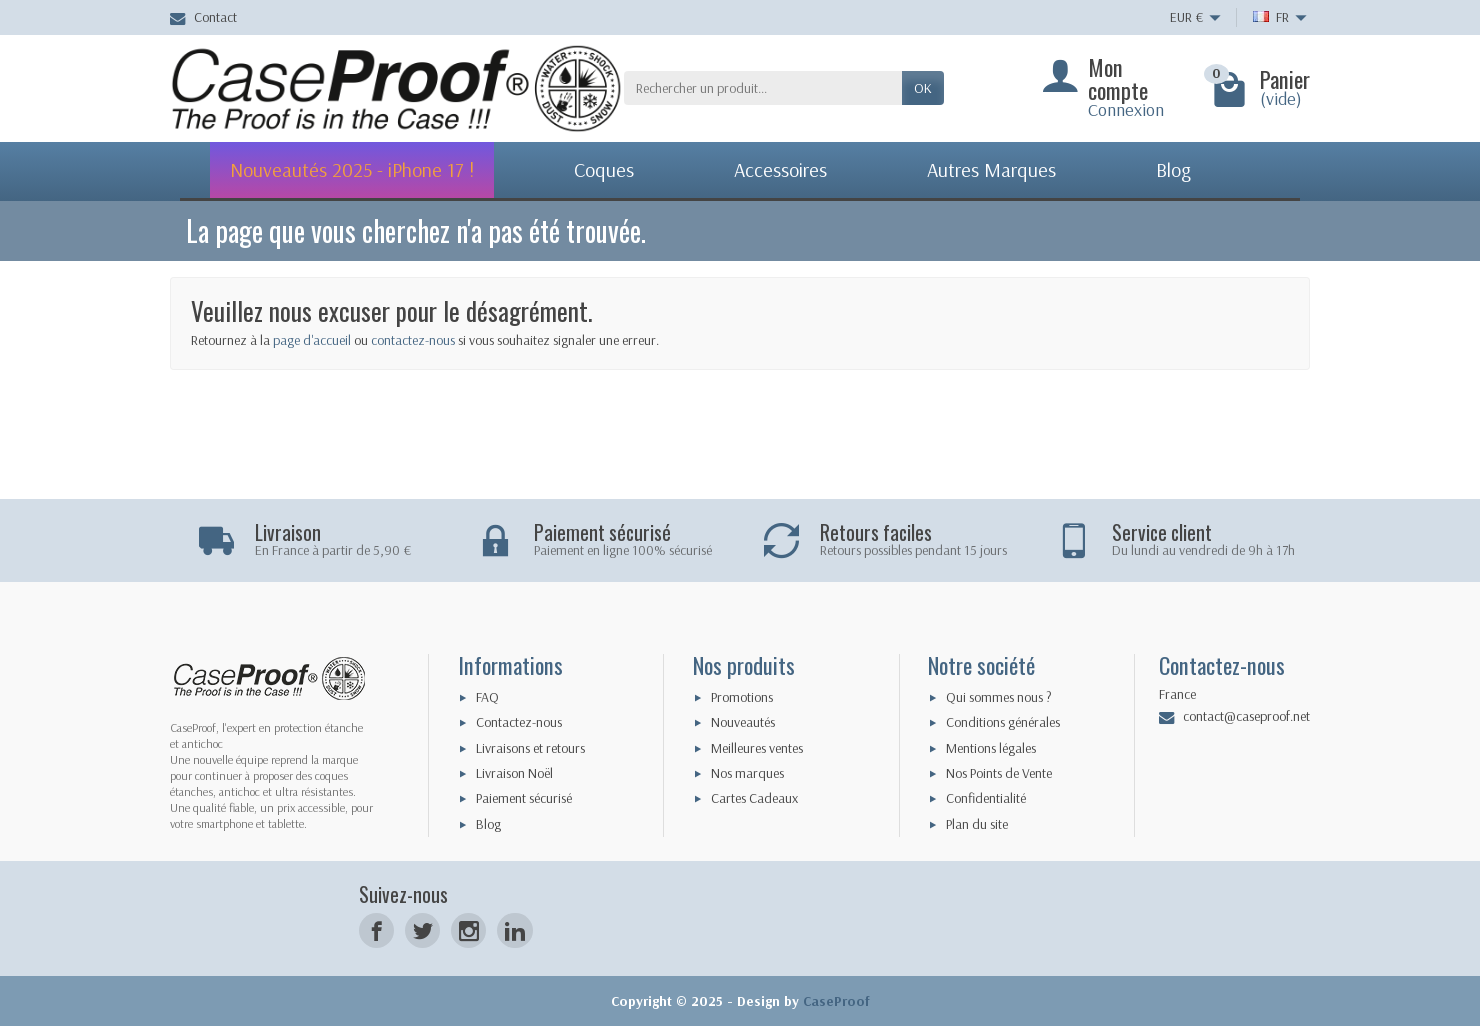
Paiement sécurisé (524, 798)
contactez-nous (413, 340)
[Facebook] (376, 930)
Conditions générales (1003, 722)
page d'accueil (312, 340)
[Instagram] (468, 930)
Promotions (742, 697)
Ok (923, 88)
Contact (203, 17)
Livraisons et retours (530, 748)
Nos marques (747, 773)
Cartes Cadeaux (754, 798)
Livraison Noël (514, 773)
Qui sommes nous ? (999, 697)
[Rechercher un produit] (763, 88)
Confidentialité (986, 798)
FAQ (487, 697)
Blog (488, 824)
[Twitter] (422, 930)
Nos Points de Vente (999, 773)
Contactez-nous (519, 722)
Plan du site (977, 824)
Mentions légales (991, 748)
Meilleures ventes (757, 748)
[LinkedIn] (514, 930)
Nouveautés (743, 722)
